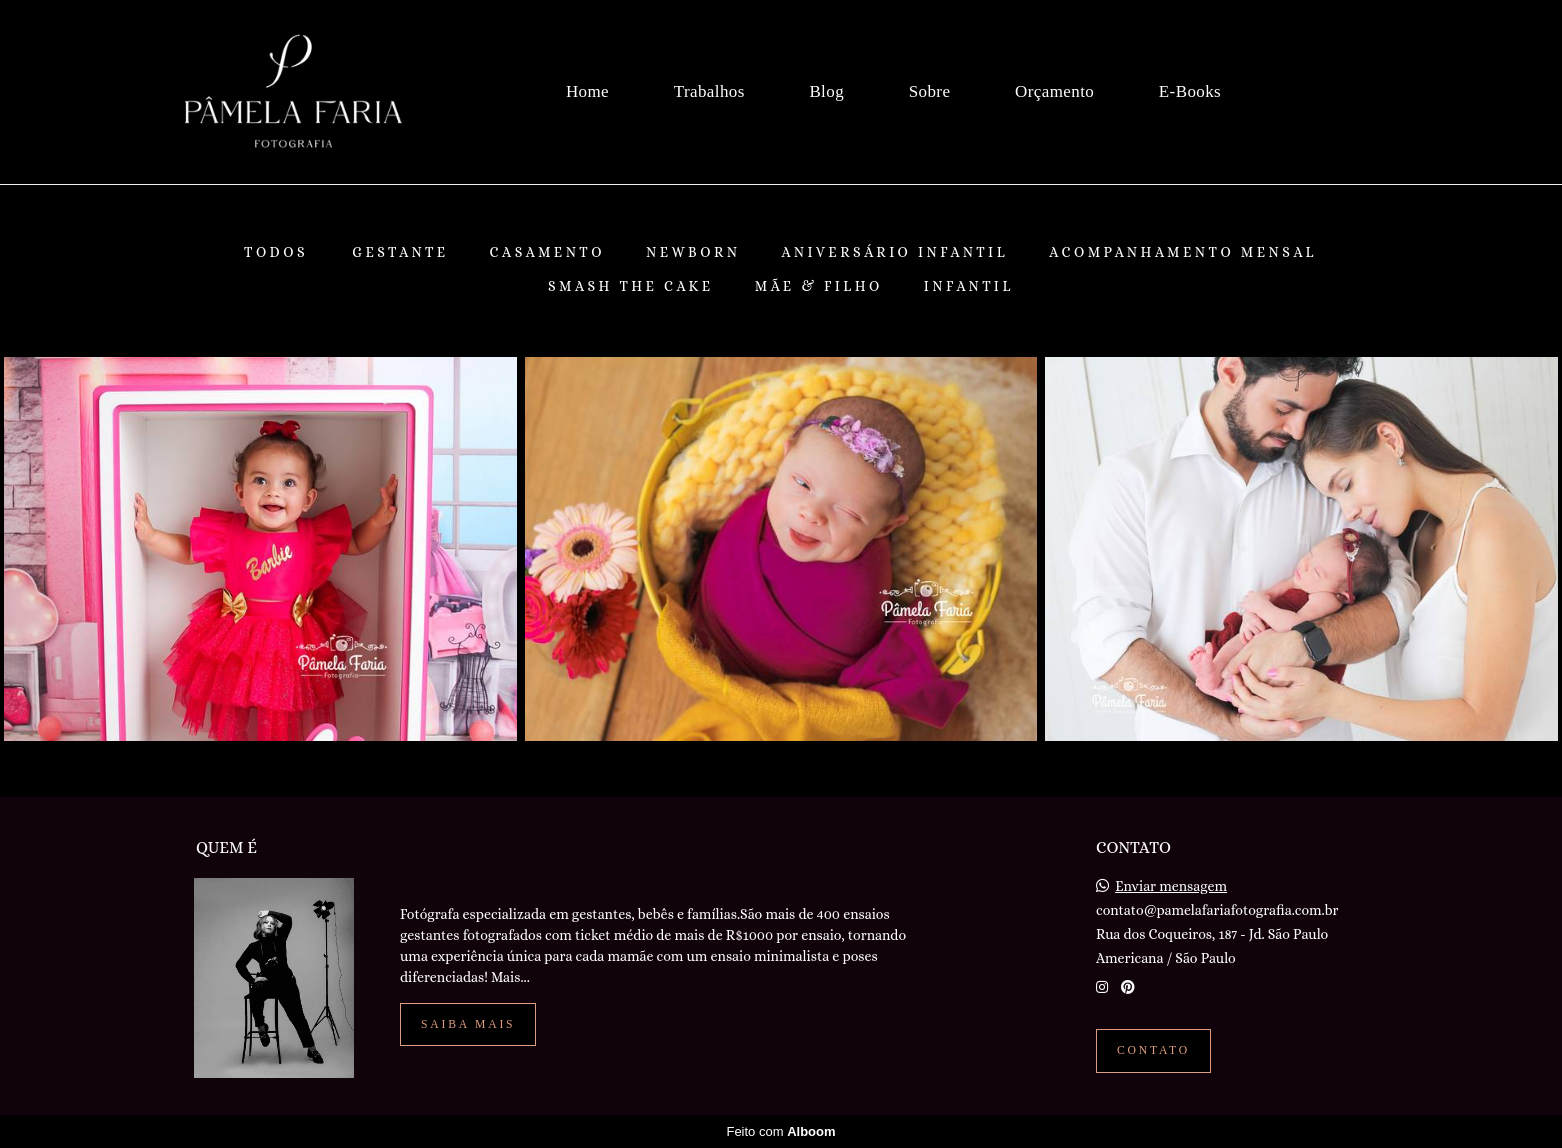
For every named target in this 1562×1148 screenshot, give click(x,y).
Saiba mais (468, 1024)
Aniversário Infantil (895, 252)
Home (587, 91)
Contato (1153, 1050)
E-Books (1190, 91)
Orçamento (1054, 91)
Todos (276, 252)
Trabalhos (709, 91)
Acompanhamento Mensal (1183, 252)
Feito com (780, 1131)
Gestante (400, 252)
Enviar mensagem (1171, 886)
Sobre (930, 91)
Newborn (693, 252)
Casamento (547, 252)
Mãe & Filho (819, 286)
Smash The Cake (631, 286)
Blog (826, 91)
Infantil (969, 286)
